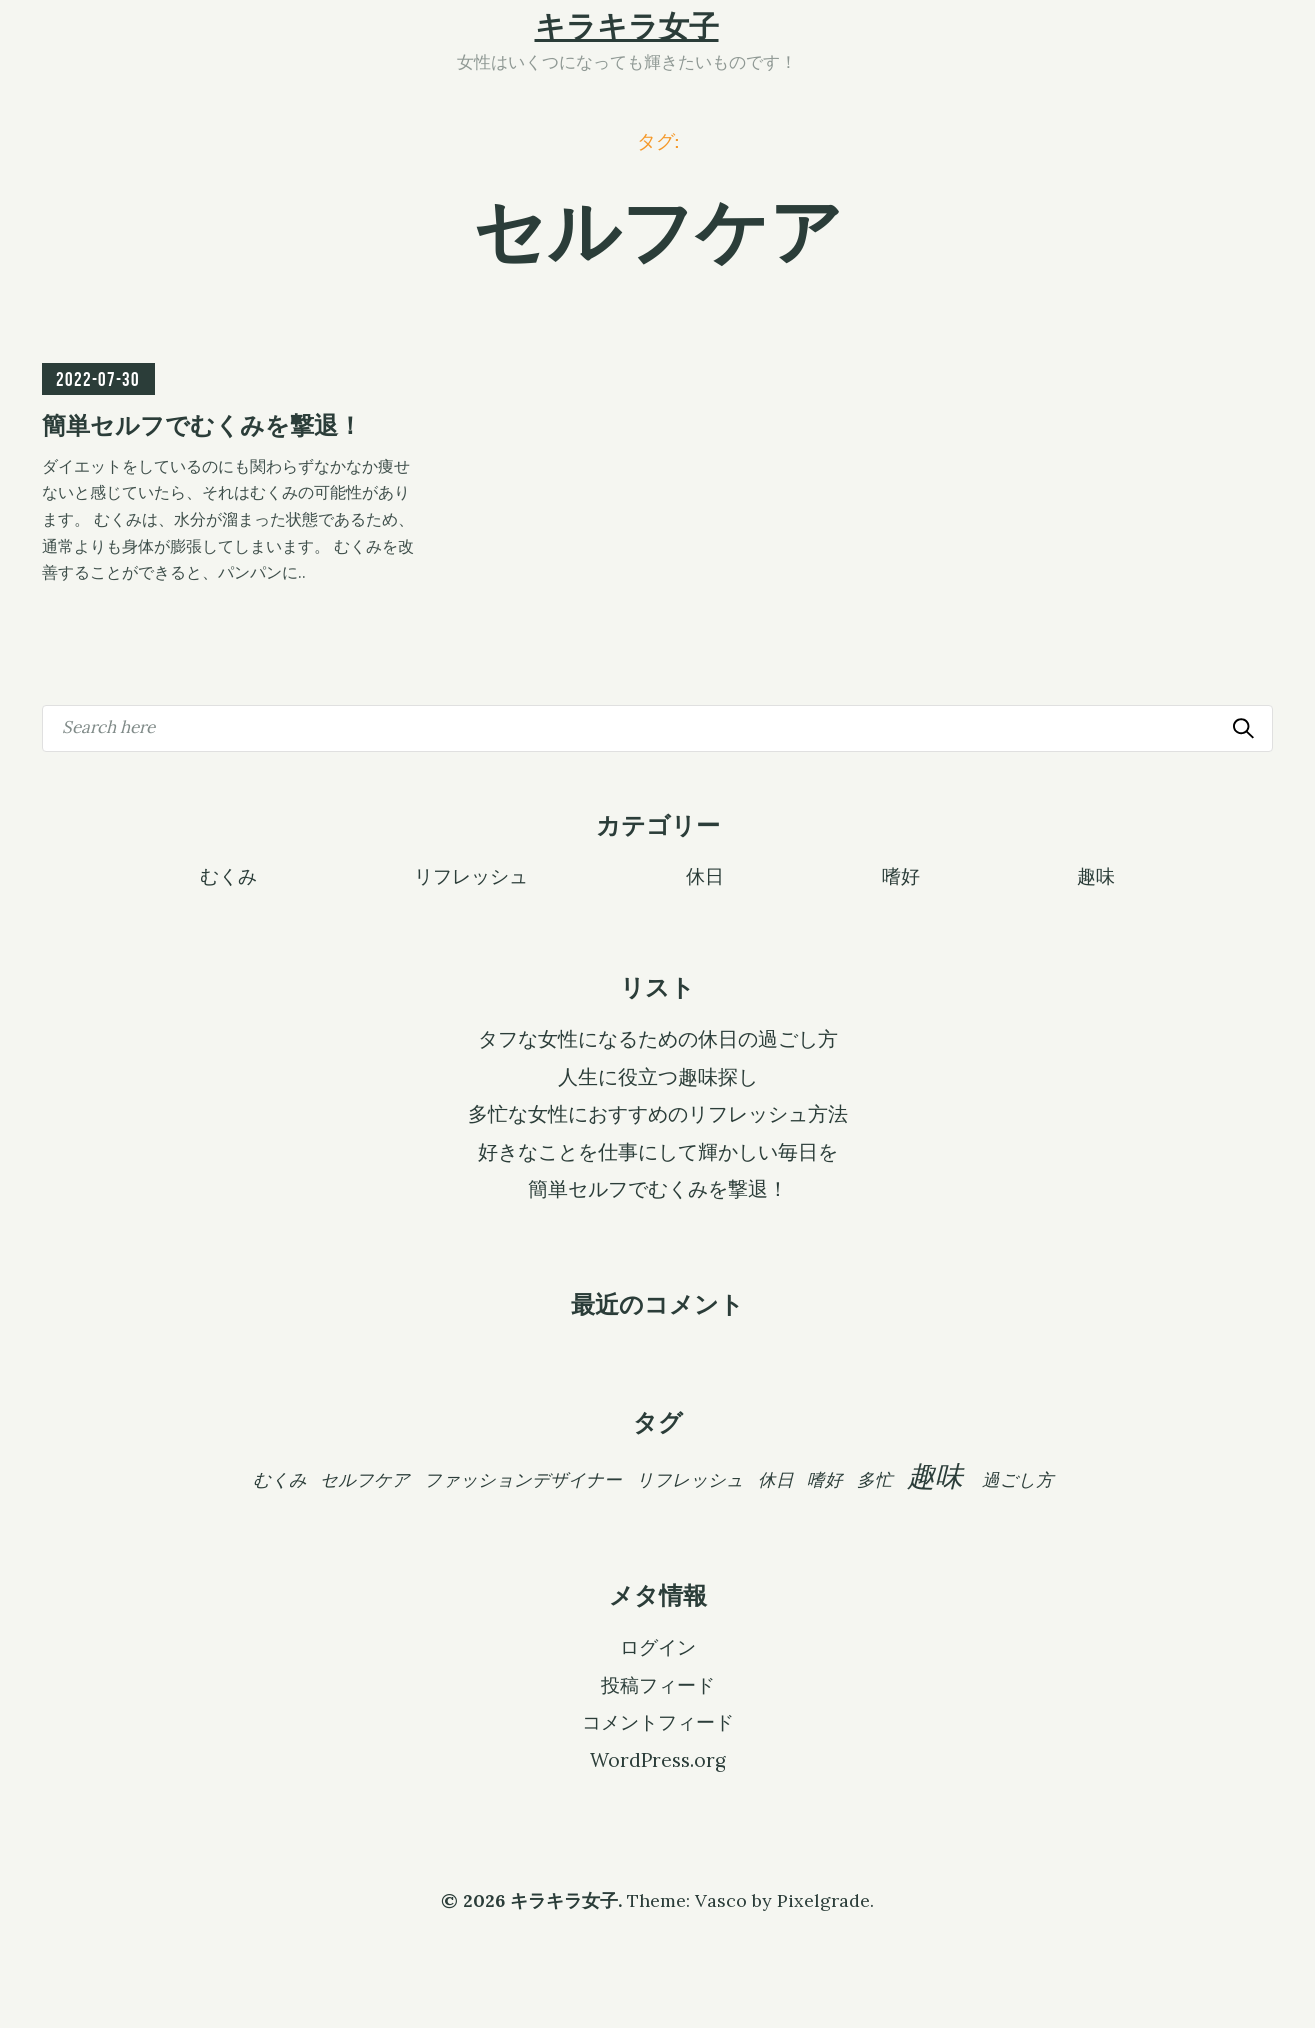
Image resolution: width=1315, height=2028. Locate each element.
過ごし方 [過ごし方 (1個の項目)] (1018, 1479)
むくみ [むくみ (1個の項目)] (280, 1479)
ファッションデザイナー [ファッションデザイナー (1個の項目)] (523, 1479)
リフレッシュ (471, 875)
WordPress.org (658, 1760)
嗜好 (901, 875)
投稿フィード (658, 1685)
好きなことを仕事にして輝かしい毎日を (658, 1152)
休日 (705, 875)
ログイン (658, 1647)
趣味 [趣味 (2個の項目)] (935, 1476)
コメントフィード (658, 1722)
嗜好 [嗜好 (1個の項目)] (825, 1479)
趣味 (1096, 875)
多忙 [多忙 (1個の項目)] (875, 1479)
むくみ (228, 875)
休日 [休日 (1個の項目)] (776, 1479)
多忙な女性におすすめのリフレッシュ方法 (658, 1114)
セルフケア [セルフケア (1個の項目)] (365, 1479)
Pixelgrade (823, 1900)
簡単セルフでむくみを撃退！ (658, 1189)
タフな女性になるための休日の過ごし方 (658, 1039)
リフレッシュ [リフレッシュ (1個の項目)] (690, 1479)
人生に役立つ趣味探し (658, 1077)
